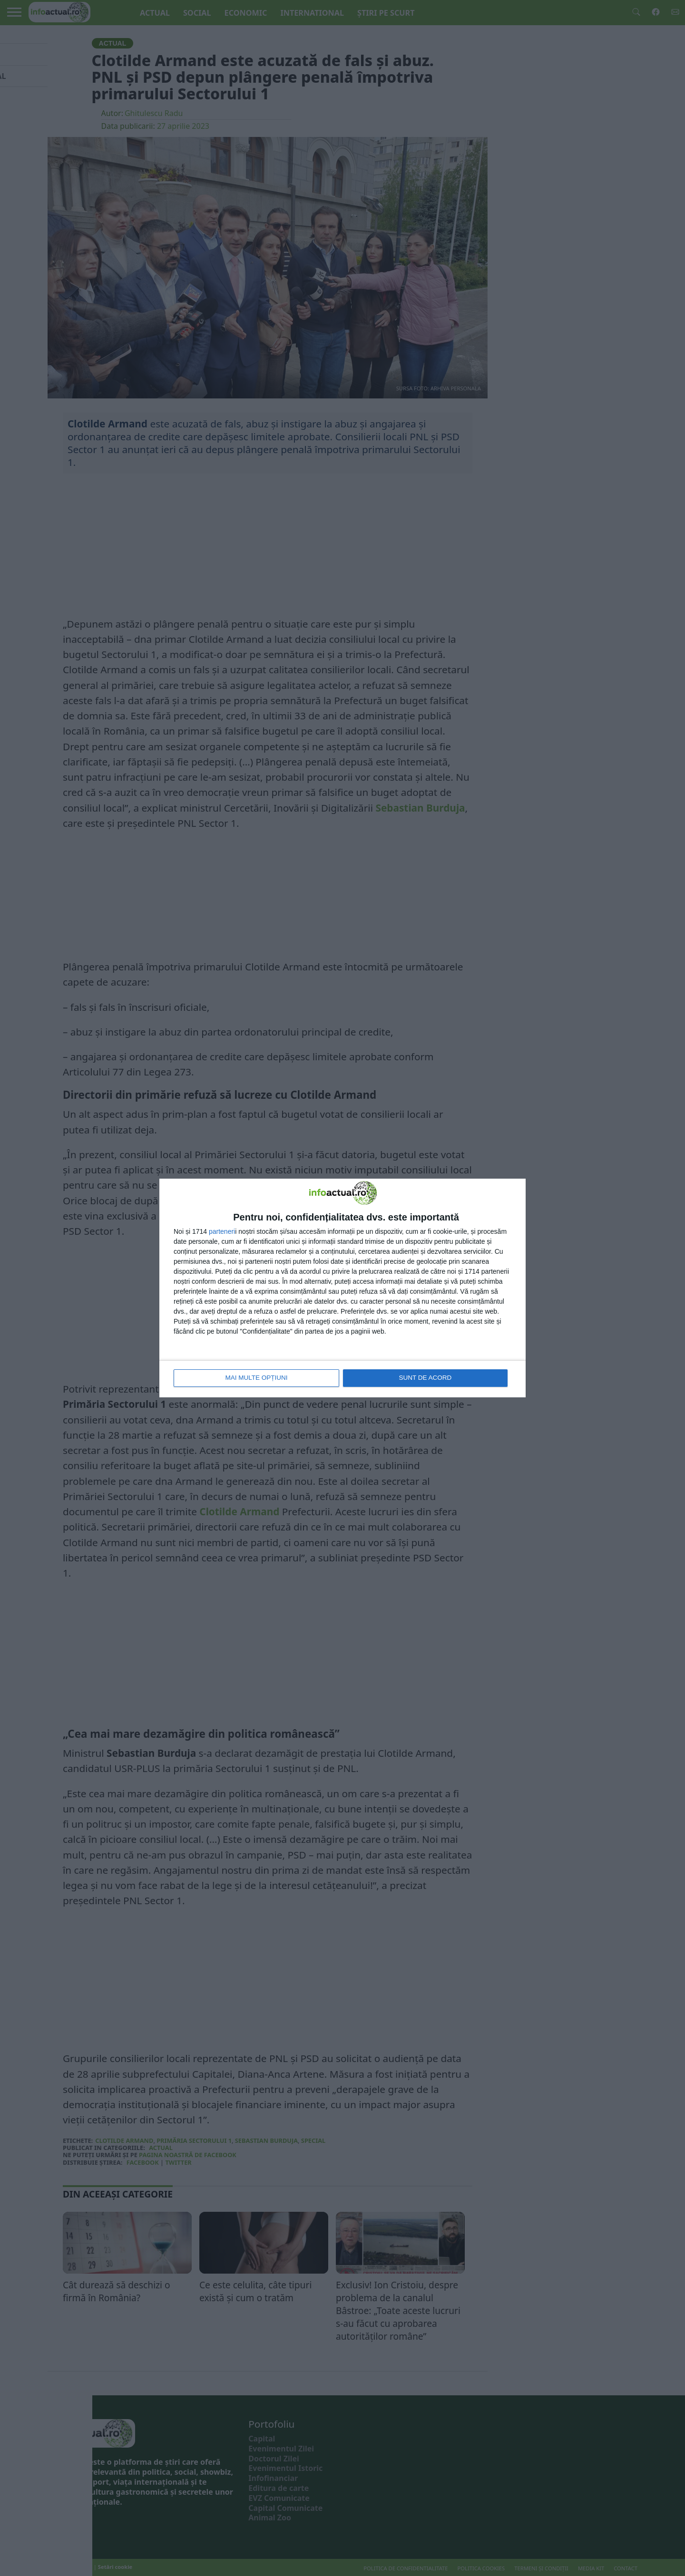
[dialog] (342, 1288)
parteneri (222, 1232)
